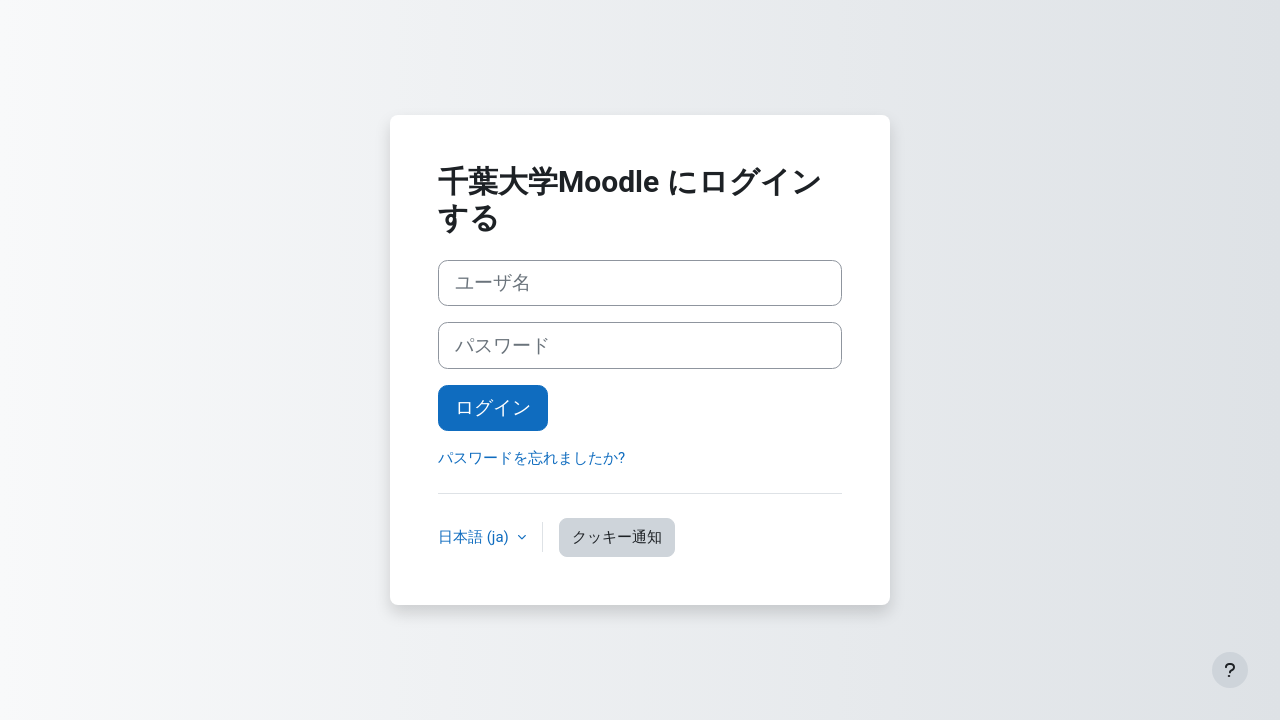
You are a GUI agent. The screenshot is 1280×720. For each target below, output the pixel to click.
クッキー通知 (617, 537)
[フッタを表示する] (1230, 670)
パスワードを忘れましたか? (531, 458)
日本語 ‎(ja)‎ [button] (475, 537)
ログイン (493, 408)
